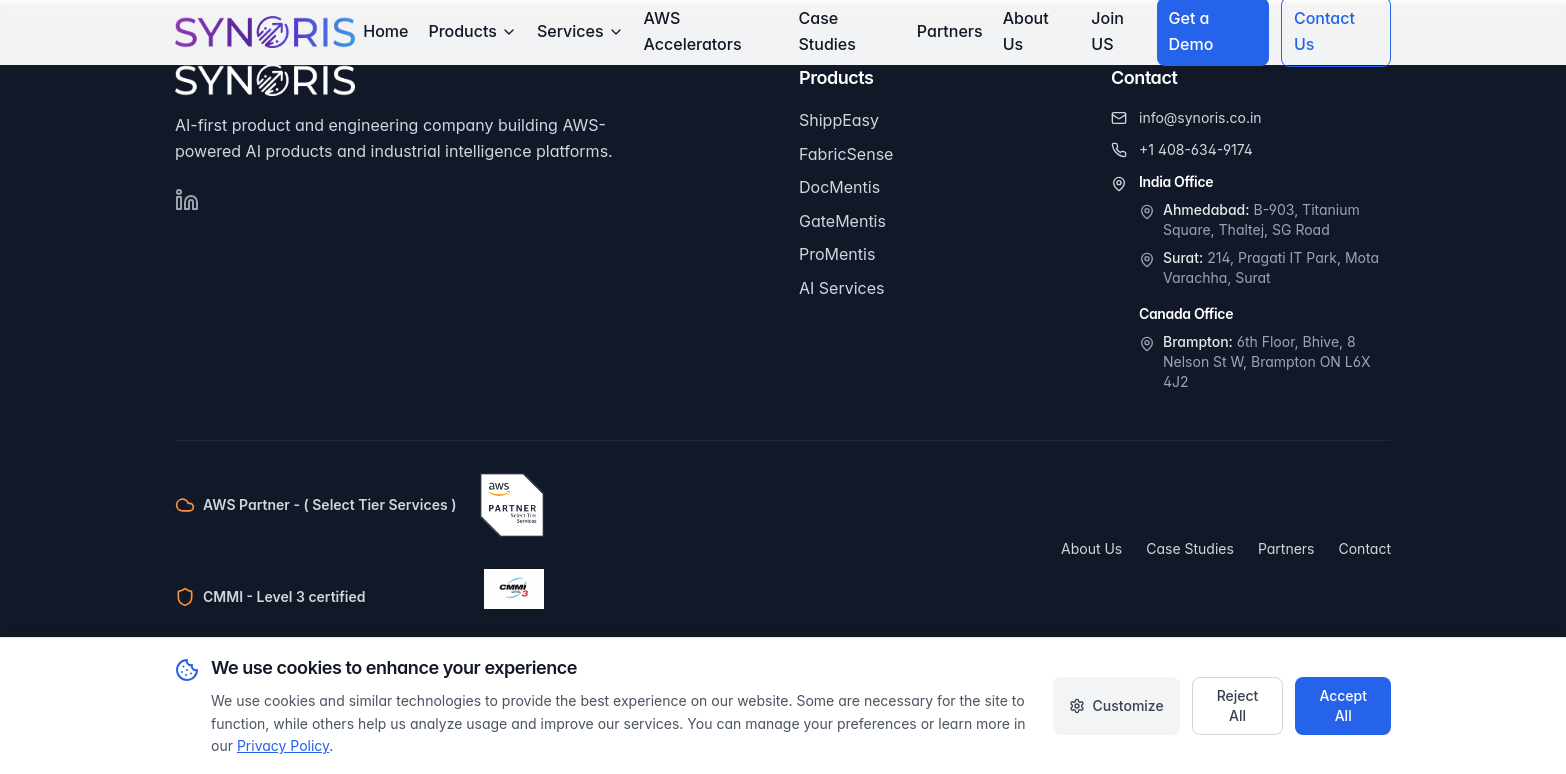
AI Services (841, 288)
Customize (1116, 705)
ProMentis (837, 254)
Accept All (1343, 705)
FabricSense (846, 154)
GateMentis (842, 221)
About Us (1026, 31)
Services (580, 31)
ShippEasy (839, 120)
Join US (1107, 31)
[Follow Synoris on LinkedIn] (187, 200)
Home (385, 31)
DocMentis (839, 187)
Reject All (1238, 705)
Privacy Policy (283, 745)
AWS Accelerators (693, 31)
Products (472, 31)
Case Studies (827, 31)
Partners (950, 31)
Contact (1365, 548)
